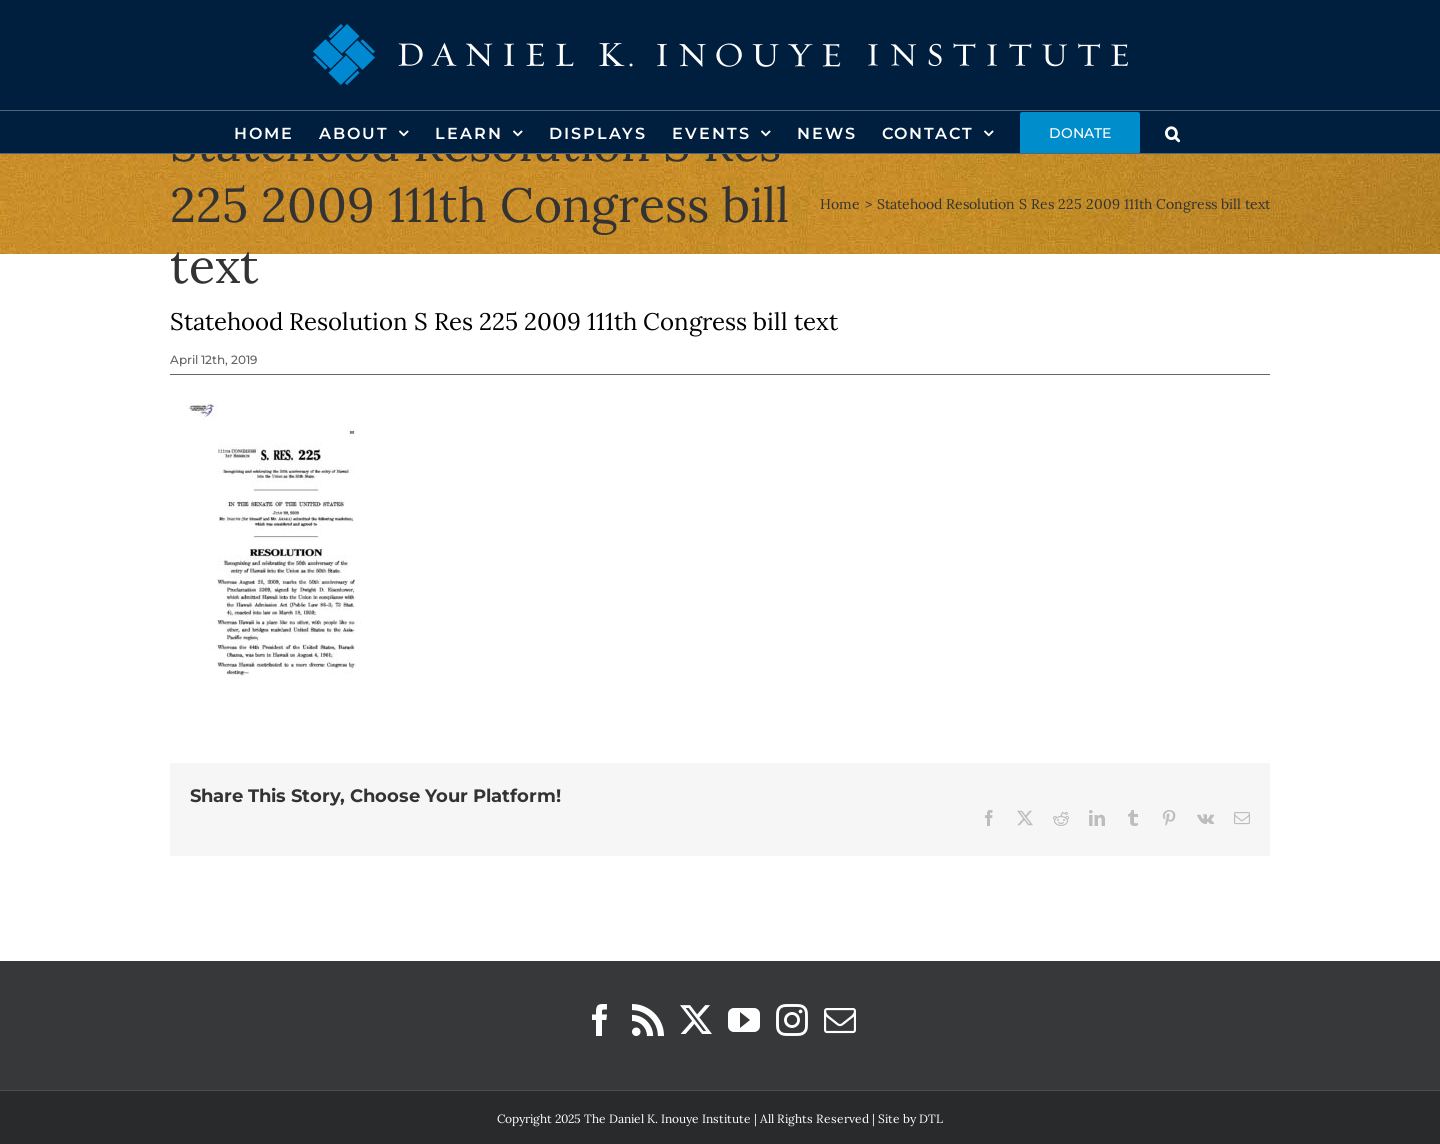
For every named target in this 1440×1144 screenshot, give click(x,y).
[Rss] (648, 1020)
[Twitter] (696, 1020)
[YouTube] (744, 1020)
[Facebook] (600, 1020)
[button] (1173, 132)
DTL (931, 1118)
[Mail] (840, 1020)
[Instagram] (792, 1020)
